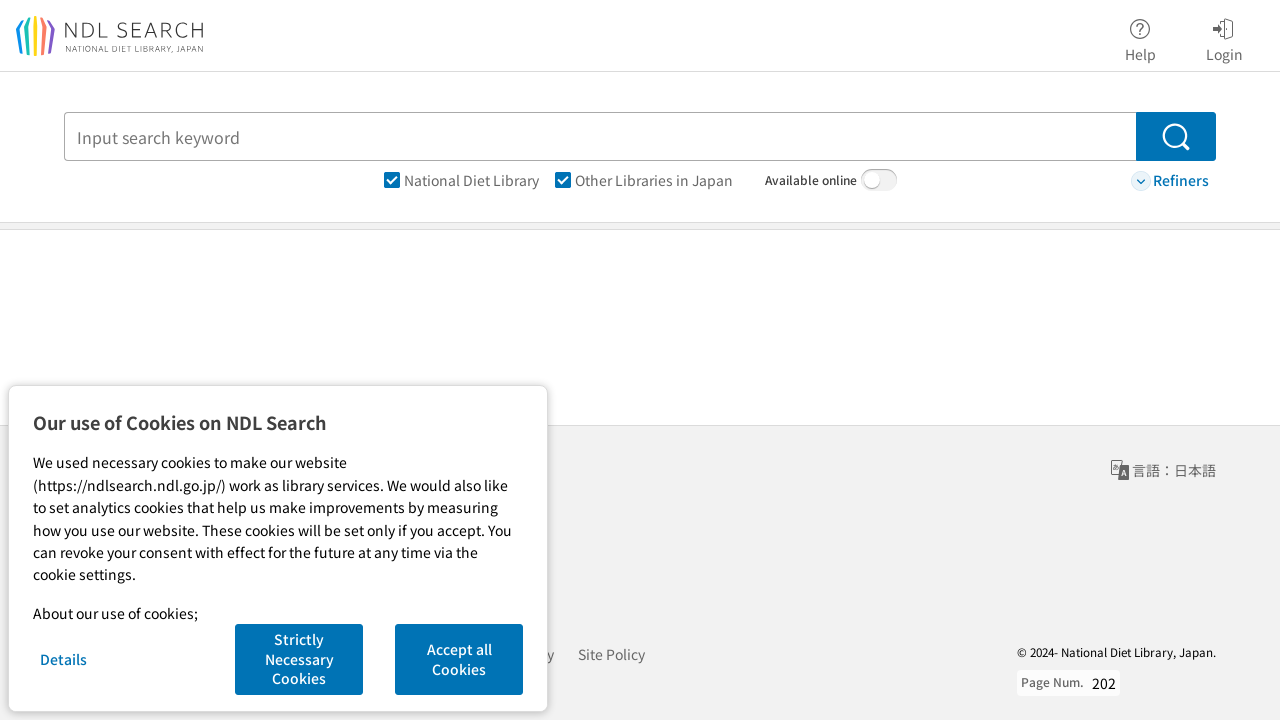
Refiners (1170, 180)
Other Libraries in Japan (644, 180)
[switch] (879, 180)
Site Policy (611, 654)
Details (63, 659)
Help (1140, 37)
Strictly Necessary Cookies (299, 658)
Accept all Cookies (459, 659)
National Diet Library (461, 180)
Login (1224, 37)
